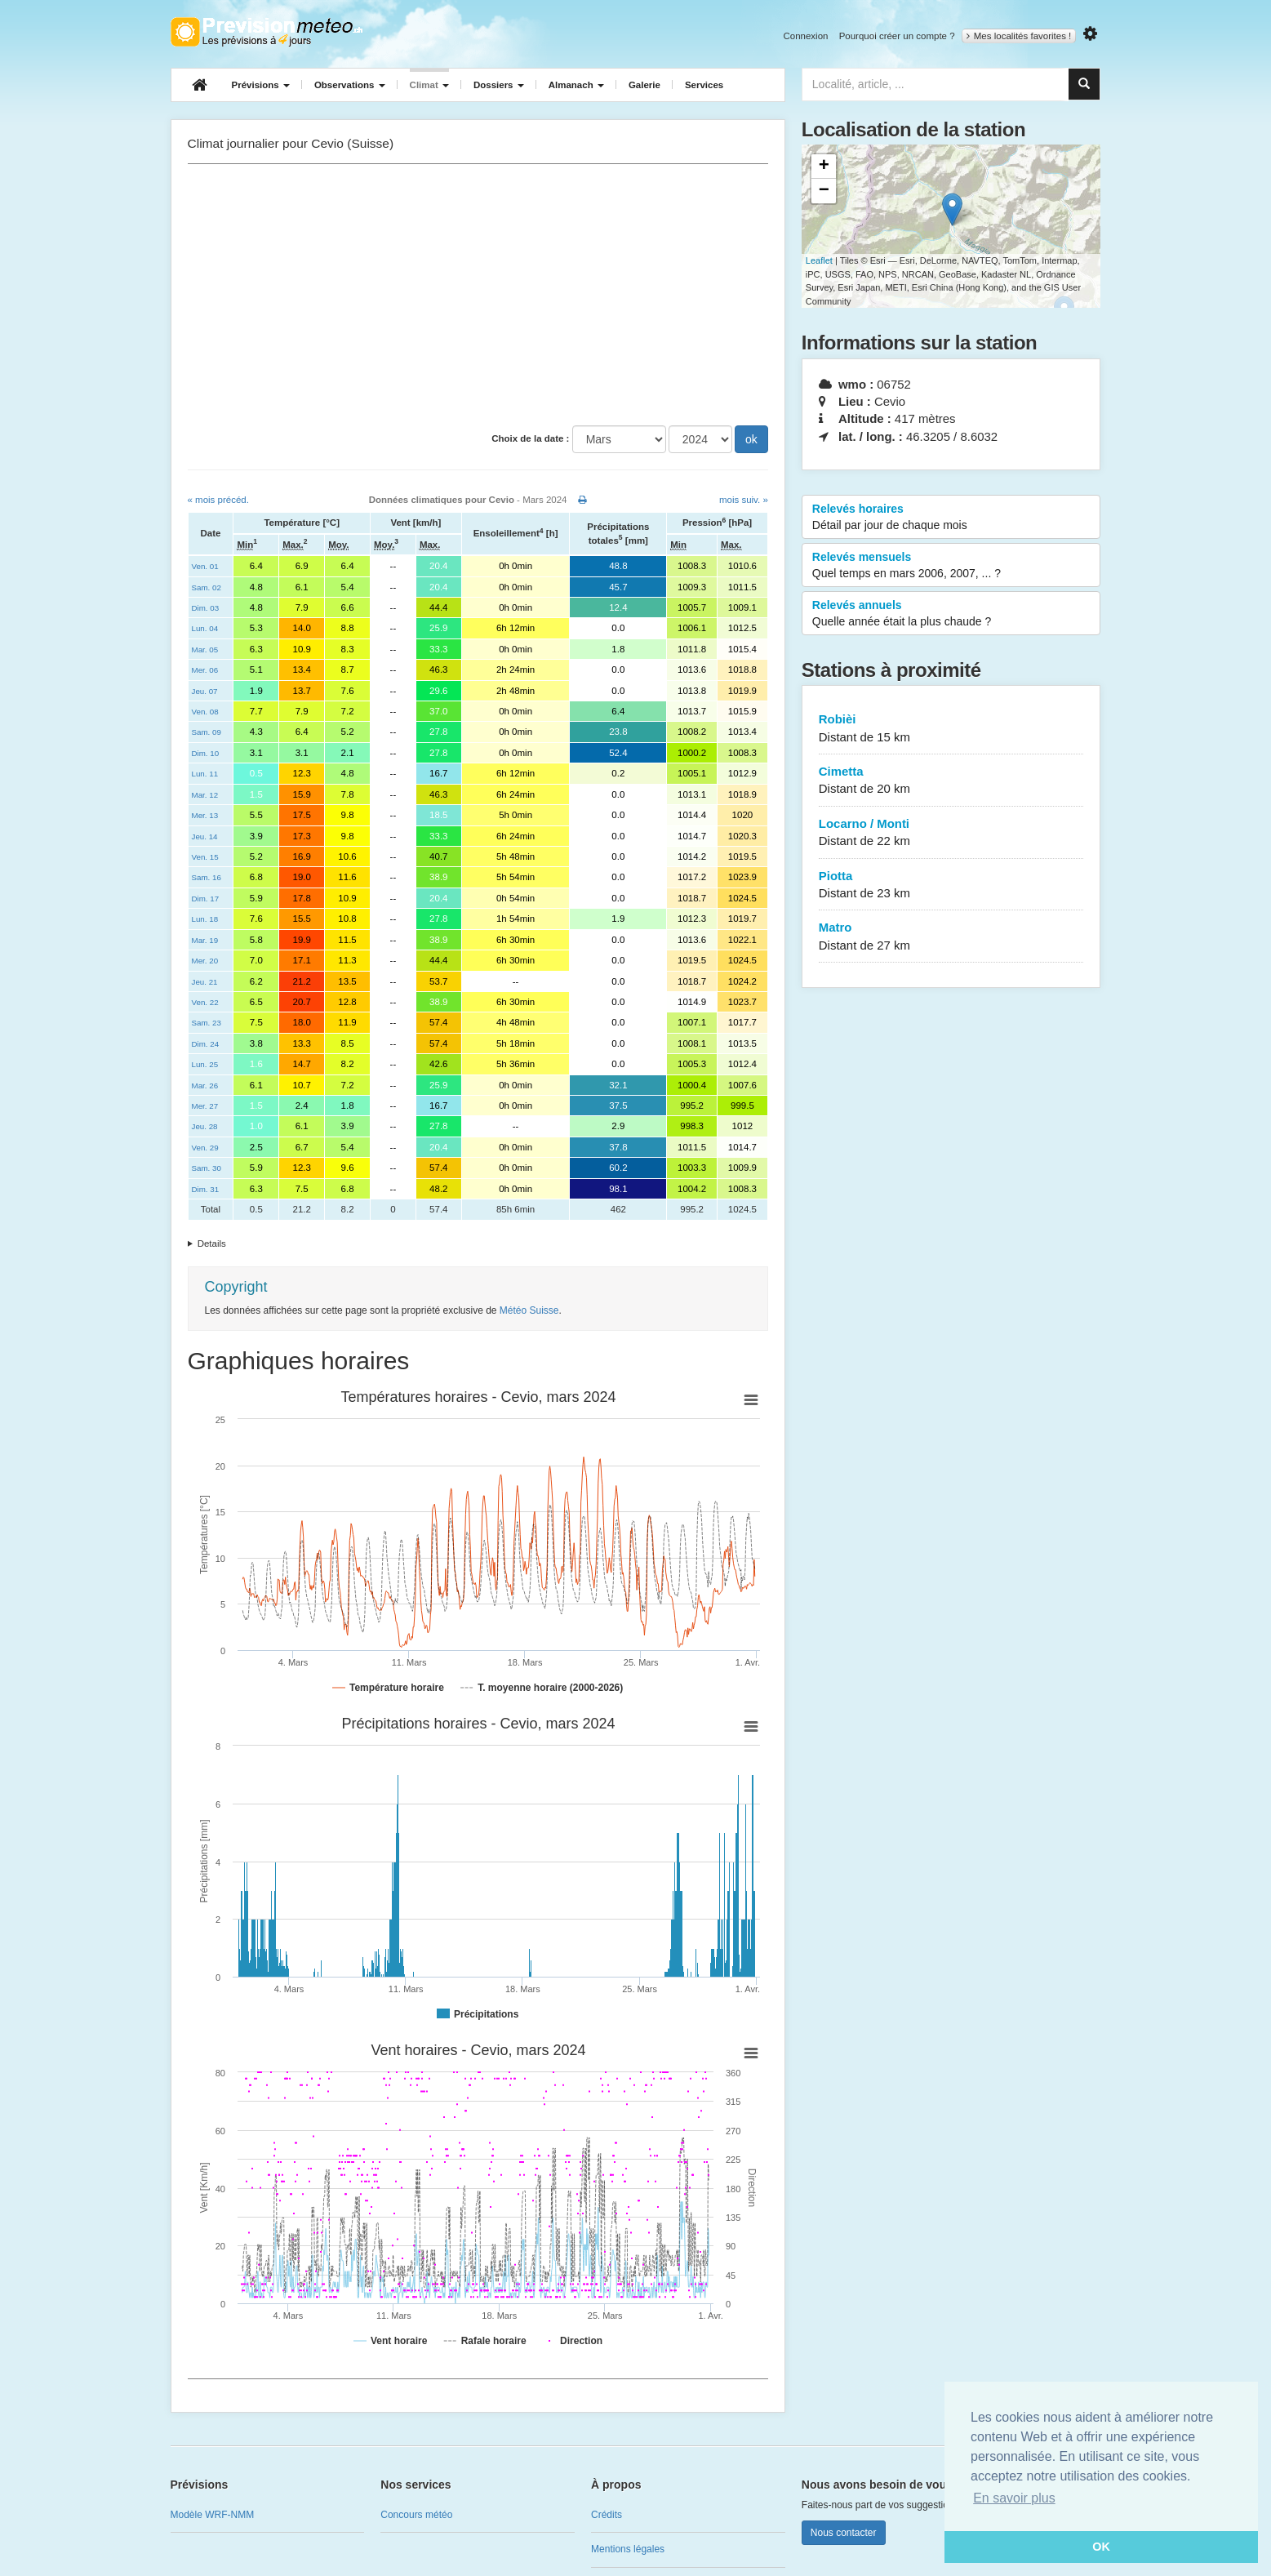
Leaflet (819, 260)
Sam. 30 (206, 1167)
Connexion (805, 36)
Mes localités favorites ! (1019, 36)
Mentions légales (627, 2549)
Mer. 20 (205, 960)
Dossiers (498, 85)
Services (704, 85)
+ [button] (824, 166)
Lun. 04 (205, 628)
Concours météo (416, 2514)
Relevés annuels (951, 614)
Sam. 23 (206, 1022)
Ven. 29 (205, 1147)
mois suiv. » (743, 500)
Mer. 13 (205, 815)
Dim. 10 (206, 753)
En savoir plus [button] (1014, 2498)
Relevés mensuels (951, 565)
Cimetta (951, 781)
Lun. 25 (205, 1064)
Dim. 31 (206, 1189)
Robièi (951, 728)
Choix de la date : (530, 438)
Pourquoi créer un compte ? (897, 36)
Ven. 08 (205, 711)
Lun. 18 (205, 918)
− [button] (824, 191)
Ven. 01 (205, 566)
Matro (951, 937)
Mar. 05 (205, 649)
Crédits (606, 2514)
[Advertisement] (478, 294)
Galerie (644, 85)
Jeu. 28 (205, 1126)
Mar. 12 (205, 794)
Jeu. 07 (205, 691)
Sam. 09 (206, 731)
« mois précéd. (218, 500)
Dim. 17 (206, 898)
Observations (349, 85)
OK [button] (1101, 2546)
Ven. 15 (205, 856)
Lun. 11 (205, 773)
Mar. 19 (205, 940)
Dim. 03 (206, 607)
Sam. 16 (206, 877)
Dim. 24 (206, 1043)
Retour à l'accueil (266, 31)
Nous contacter (844, 2532)
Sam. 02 (206, 587)
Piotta (951, 885)
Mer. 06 (205, 669)
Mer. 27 (205, 1105)
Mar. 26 (205, 1085)
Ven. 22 (205, 1002)
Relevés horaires (951, 517)
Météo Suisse (529, 1310)
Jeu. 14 (205, 836)
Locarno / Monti (951, 833)
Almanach (576, 85)
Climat (429, 85)
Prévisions (261, 85)
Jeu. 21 (205, 981)
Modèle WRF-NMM (213, 2514)
